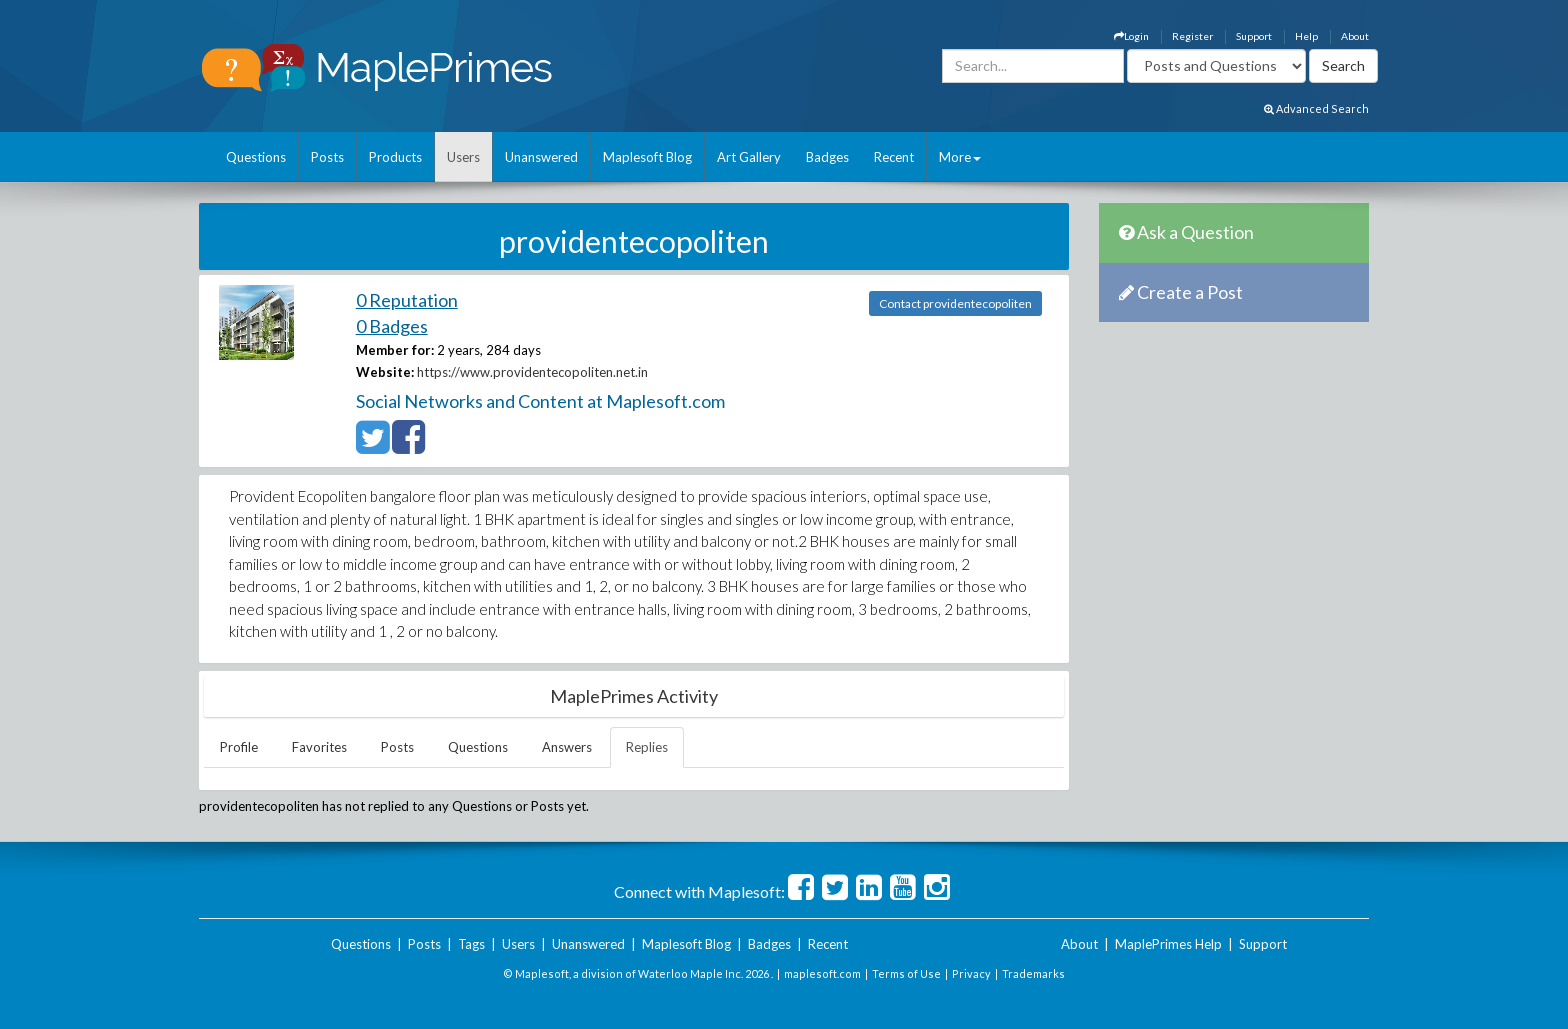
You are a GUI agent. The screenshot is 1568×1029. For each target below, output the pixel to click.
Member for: (395, 350)
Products (395, 157)
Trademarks (1033, 973)
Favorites (319, 747)
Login (1131, 36)
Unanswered (541, 157)
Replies (647, 747)
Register (1192, 36)
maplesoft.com (822, 973)
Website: (385, 372)
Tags (471, 944)
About (1355, 36)
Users (463, 157)
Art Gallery (749, 157)
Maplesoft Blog (647, 157)
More (960, 157)
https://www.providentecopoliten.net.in (532, 372)
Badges (827, 157)
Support (1254, 36)
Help (1306, 36)
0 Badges (392, 326)
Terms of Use (906, 973)
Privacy (971, 973)
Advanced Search (1316, 108)
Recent (894, 157)
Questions (256, 157)
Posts (327, 157)
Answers (567, 747)
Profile (239, 747)
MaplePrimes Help (1168, 944)
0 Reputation (407, 300)
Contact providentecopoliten (955, 303)
